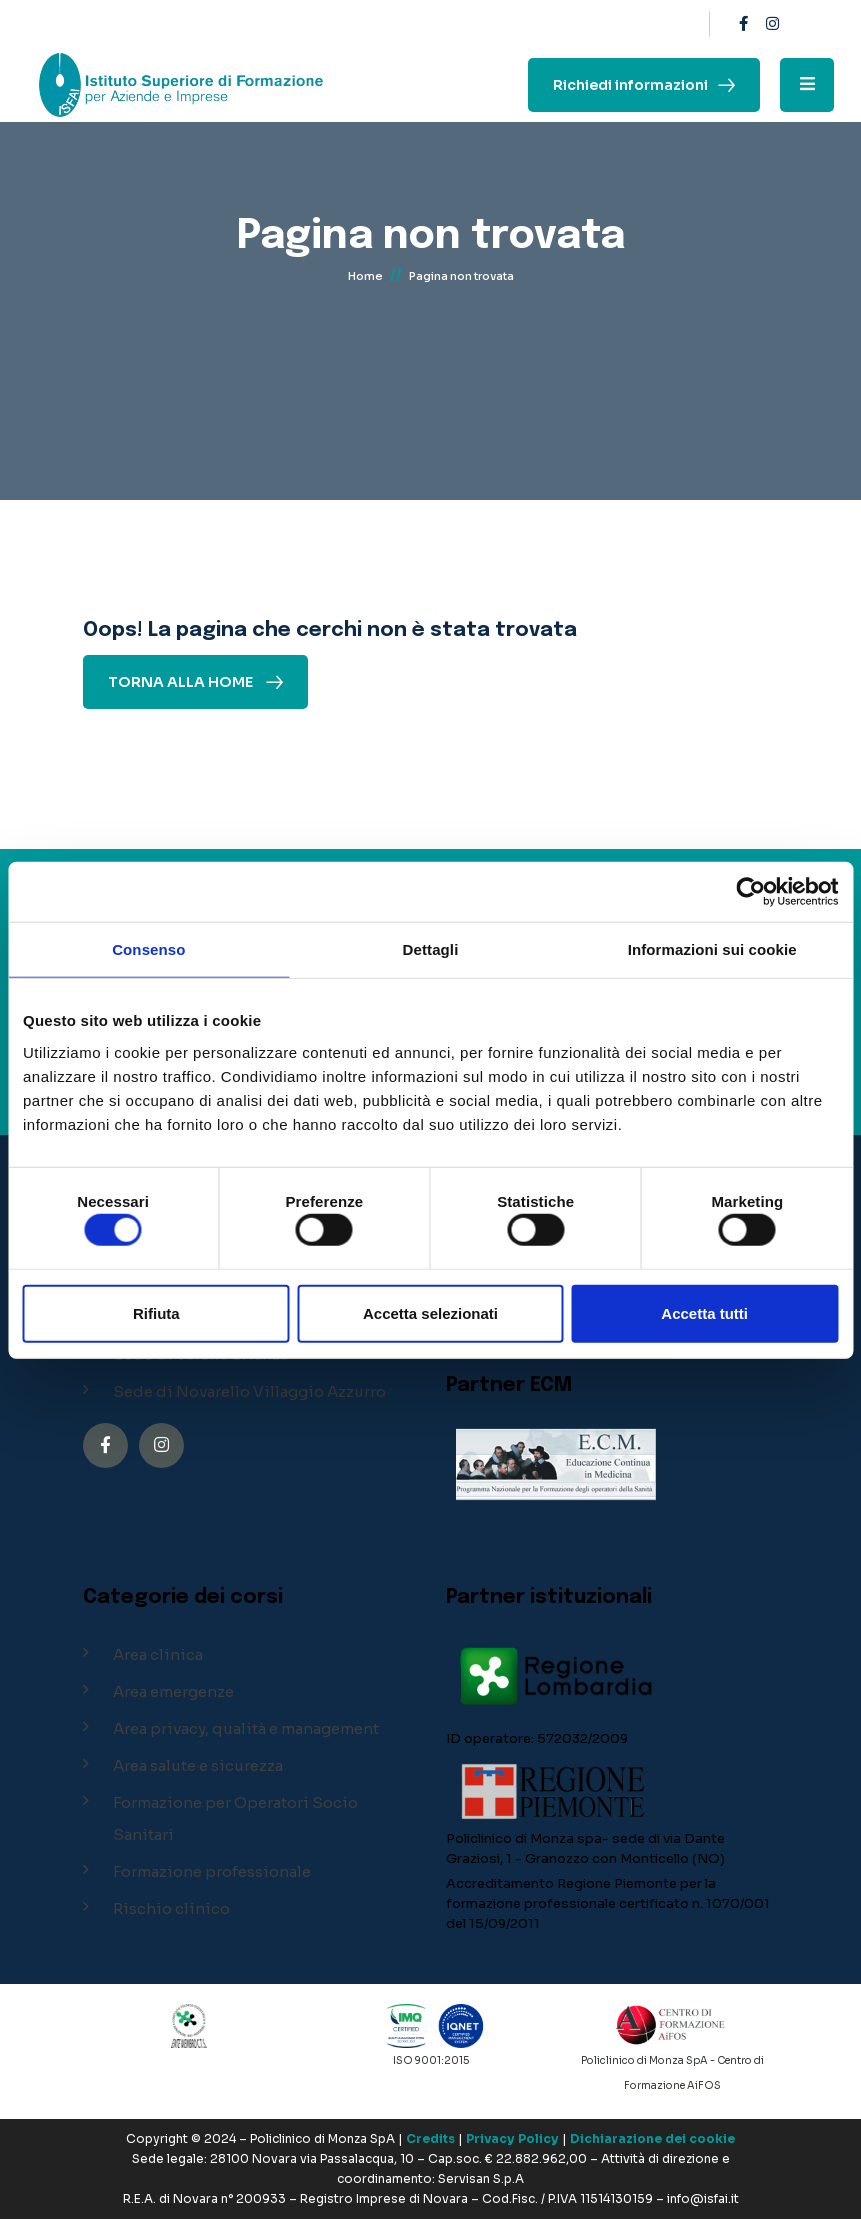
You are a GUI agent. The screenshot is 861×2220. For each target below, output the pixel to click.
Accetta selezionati (430, 1312)
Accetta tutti (704, 1312)
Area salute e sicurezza (198, 1765)
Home (365, 278)
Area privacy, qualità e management (246, 1728)
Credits (430, 2139)
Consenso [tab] (148, 949)
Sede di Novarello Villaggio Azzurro (249, 1391)
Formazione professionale (212, 1871)
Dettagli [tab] (431, 949)
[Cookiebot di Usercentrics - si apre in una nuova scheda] (750, 892)
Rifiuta (156, 1312)
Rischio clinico (171, 1908)
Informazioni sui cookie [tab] (712, 949)
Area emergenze (173, 1691)
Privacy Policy (512, 2139)
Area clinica (158, 1654)
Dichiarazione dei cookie (652, 2139)
